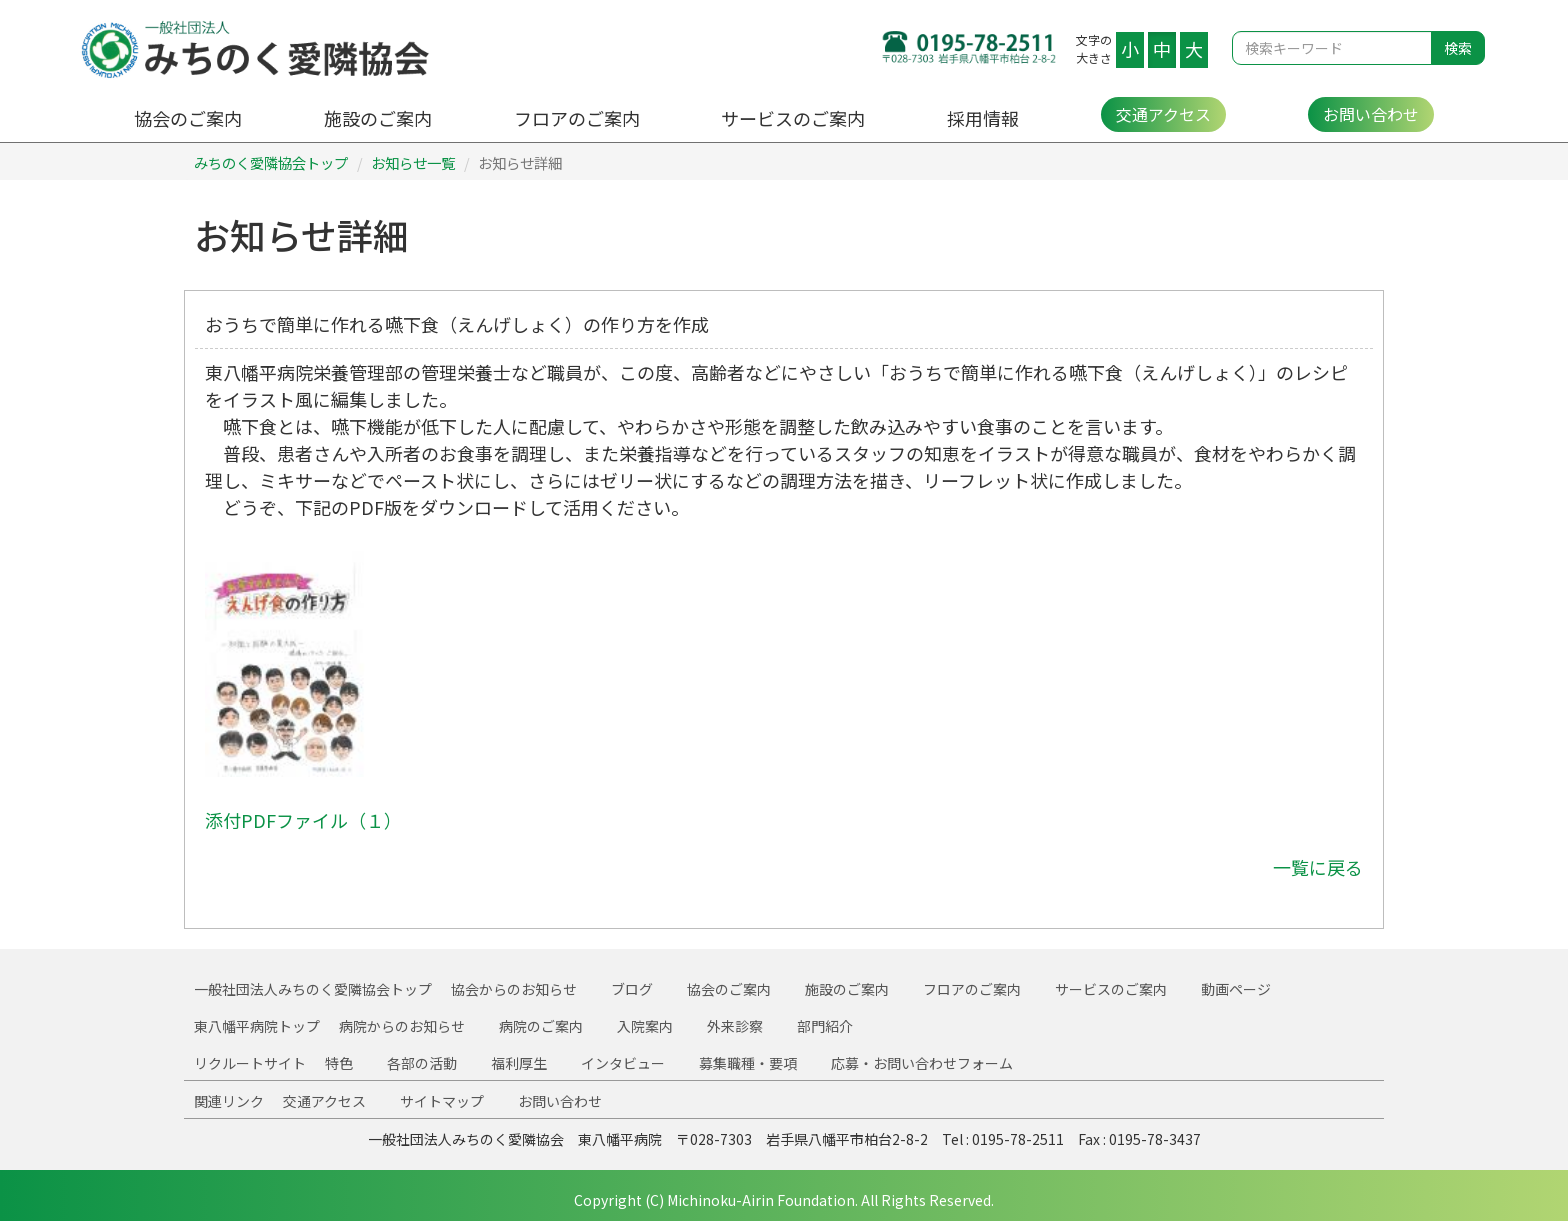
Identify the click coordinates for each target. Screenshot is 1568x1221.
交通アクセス (1163, 114)
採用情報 (983, 118)
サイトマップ (442, 1101)
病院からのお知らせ (402, 1026)
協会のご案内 (188, 118)
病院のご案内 (541, 1026)
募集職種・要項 (748, 1063)
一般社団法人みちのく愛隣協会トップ (313, 989)
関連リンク (229, 1101)
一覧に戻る (1318, 867)
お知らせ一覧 (413, 162)
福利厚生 (519, 1063)
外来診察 (735, 1026)
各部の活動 (422, 1063)
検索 (1458, 48)
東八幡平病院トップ (257, 1026)
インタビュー (623, 1063)
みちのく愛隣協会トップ (271, 162)
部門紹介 (825, 1026)
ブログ (632, 989)
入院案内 (645, 1026)
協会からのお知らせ (514, 989)
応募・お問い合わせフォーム (922, 1063)
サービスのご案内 (793, 118)
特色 (339, 1063)
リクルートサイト (250, 1063)
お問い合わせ (1371, 114)
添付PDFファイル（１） (303, 820)
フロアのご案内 (577, 118)
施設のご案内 (378, 118)
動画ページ (1236, 989)
